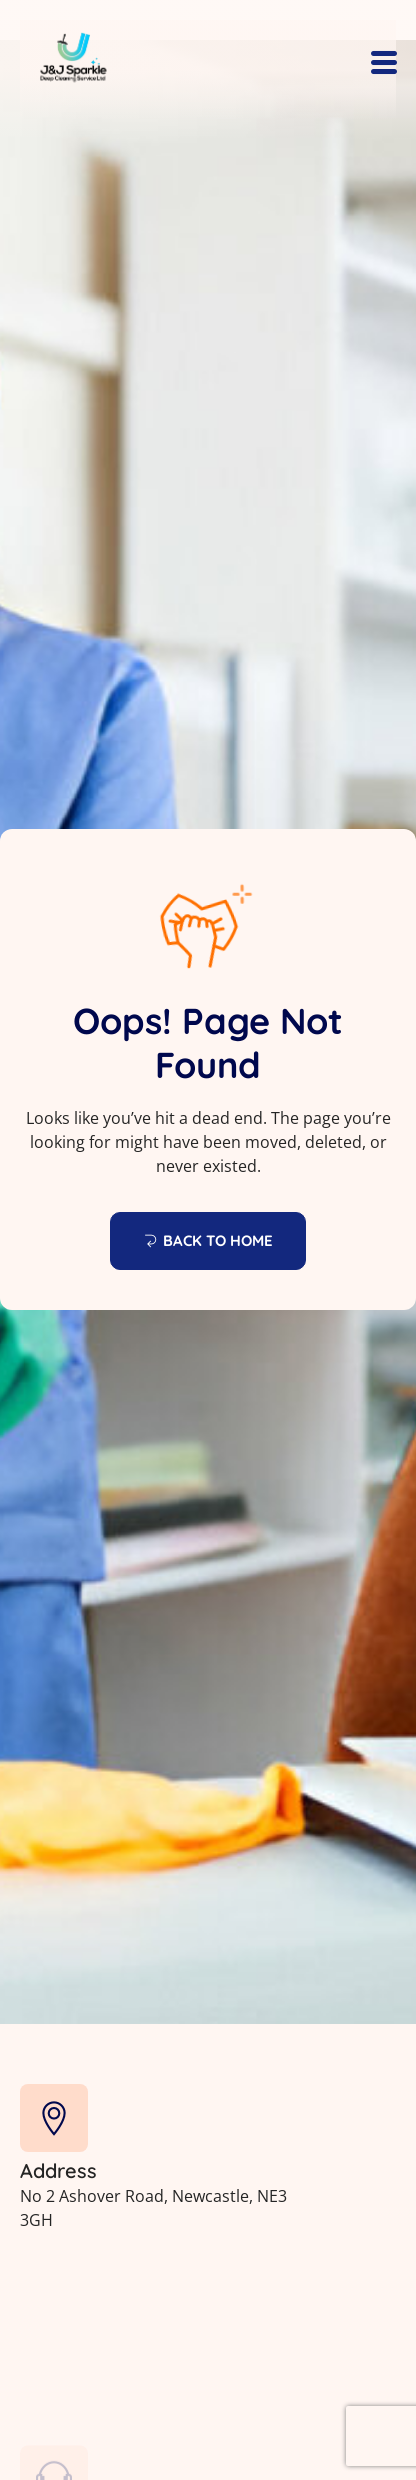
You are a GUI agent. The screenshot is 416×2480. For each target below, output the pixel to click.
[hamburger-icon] (383, 64)
